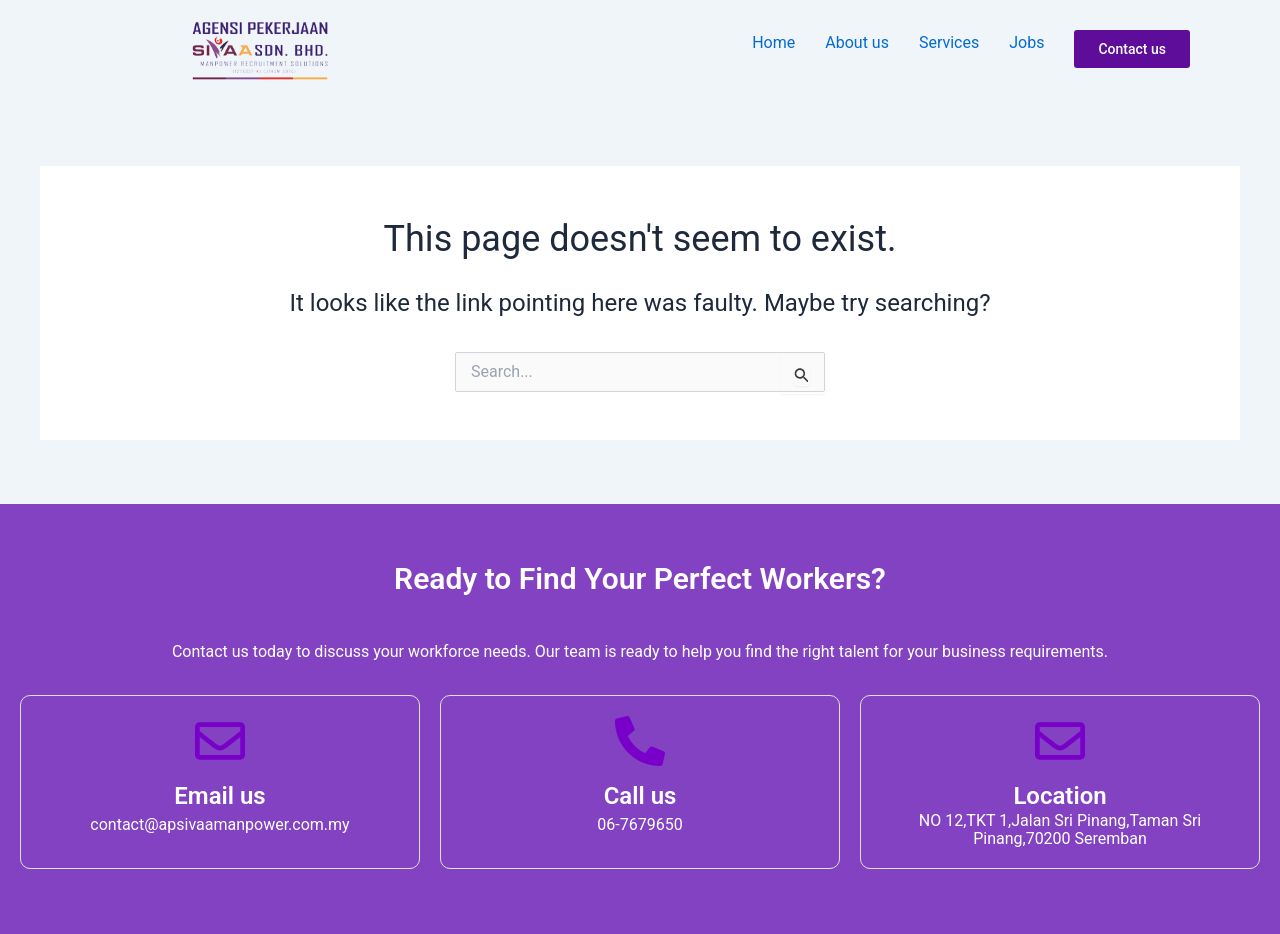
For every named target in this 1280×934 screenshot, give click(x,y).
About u (857, 42)
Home (773, 42)
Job (1026, 42)
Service (949, 42)
